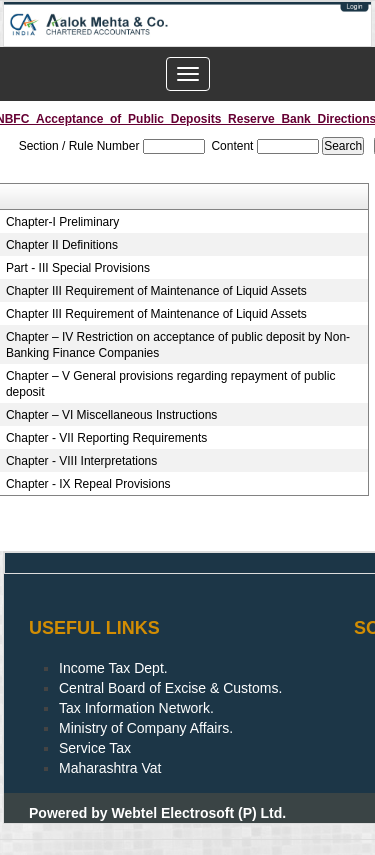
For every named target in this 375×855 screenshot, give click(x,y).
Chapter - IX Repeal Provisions (88, 484)
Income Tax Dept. (113, 668)
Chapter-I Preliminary (62, 222)
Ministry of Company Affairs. (146, 728)
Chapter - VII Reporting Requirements (106, 438)
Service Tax (95, 748)
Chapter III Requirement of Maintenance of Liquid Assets (156, 291)
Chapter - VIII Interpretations (81, 461)
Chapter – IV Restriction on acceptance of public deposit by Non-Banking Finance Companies (178, 345)
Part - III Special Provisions (78, 268)
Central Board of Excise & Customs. (170, 688)
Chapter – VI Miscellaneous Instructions (111, 415)
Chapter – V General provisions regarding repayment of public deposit (171, 384)
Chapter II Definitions (62, 245)
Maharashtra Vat (110, 768)
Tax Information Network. (136, 708)
